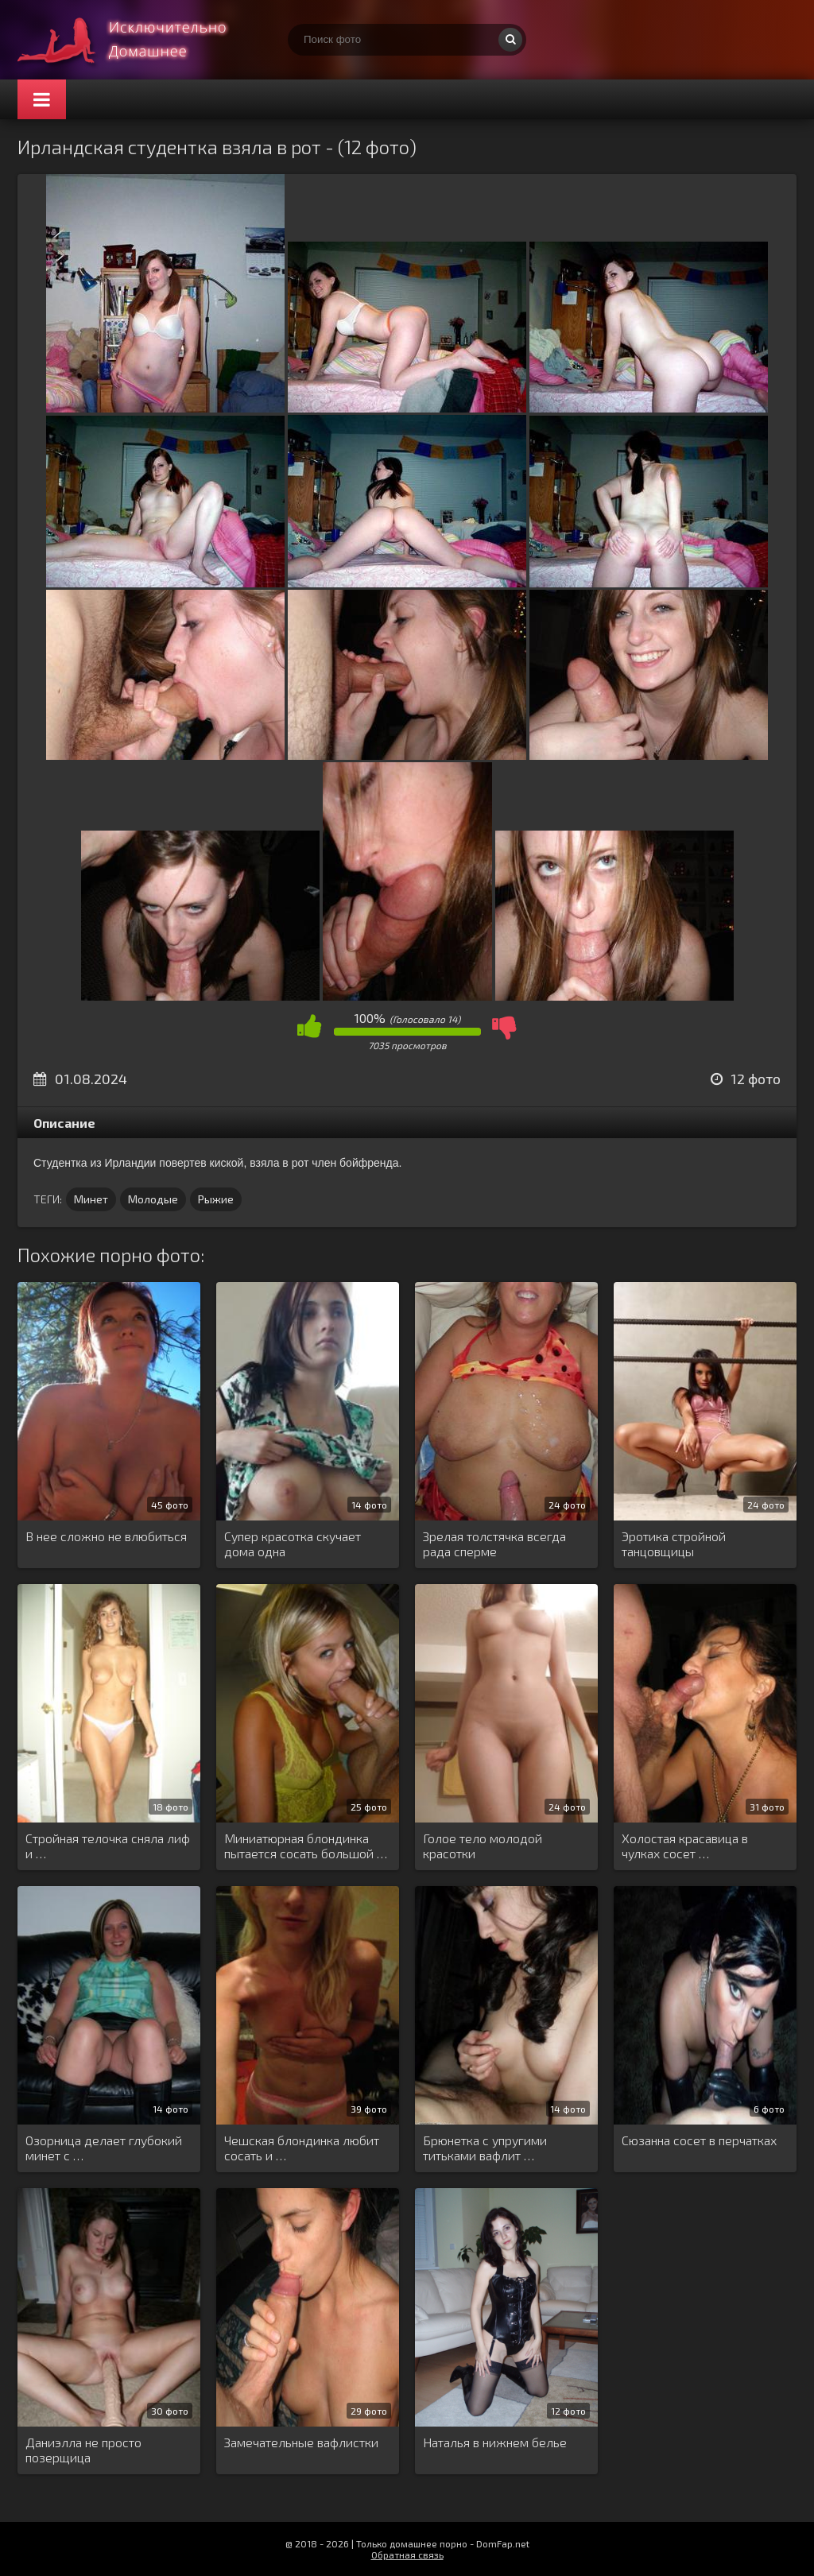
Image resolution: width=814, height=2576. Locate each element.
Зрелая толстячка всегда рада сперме (494, 1543)
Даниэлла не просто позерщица (83, 2450)
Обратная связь (407, 2554)
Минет (91, 1199)
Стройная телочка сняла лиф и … (107, 1845)
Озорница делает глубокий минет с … (103, 2147)
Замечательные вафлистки (301, 2442)
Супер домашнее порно (136, 39)
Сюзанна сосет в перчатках (699, 2140)
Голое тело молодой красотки (482, 1845)
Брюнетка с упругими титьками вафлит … (485, 2147)
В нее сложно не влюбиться (106, 1536)
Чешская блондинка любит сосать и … (301, 2147)
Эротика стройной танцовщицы (674, 1543)
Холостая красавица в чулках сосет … (685, 1845)
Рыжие (216, 1199)
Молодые (153, 1199)
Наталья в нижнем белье (495, 2442)
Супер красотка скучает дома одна (292, 1543)
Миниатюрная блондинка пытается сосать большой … (305, 1845)
